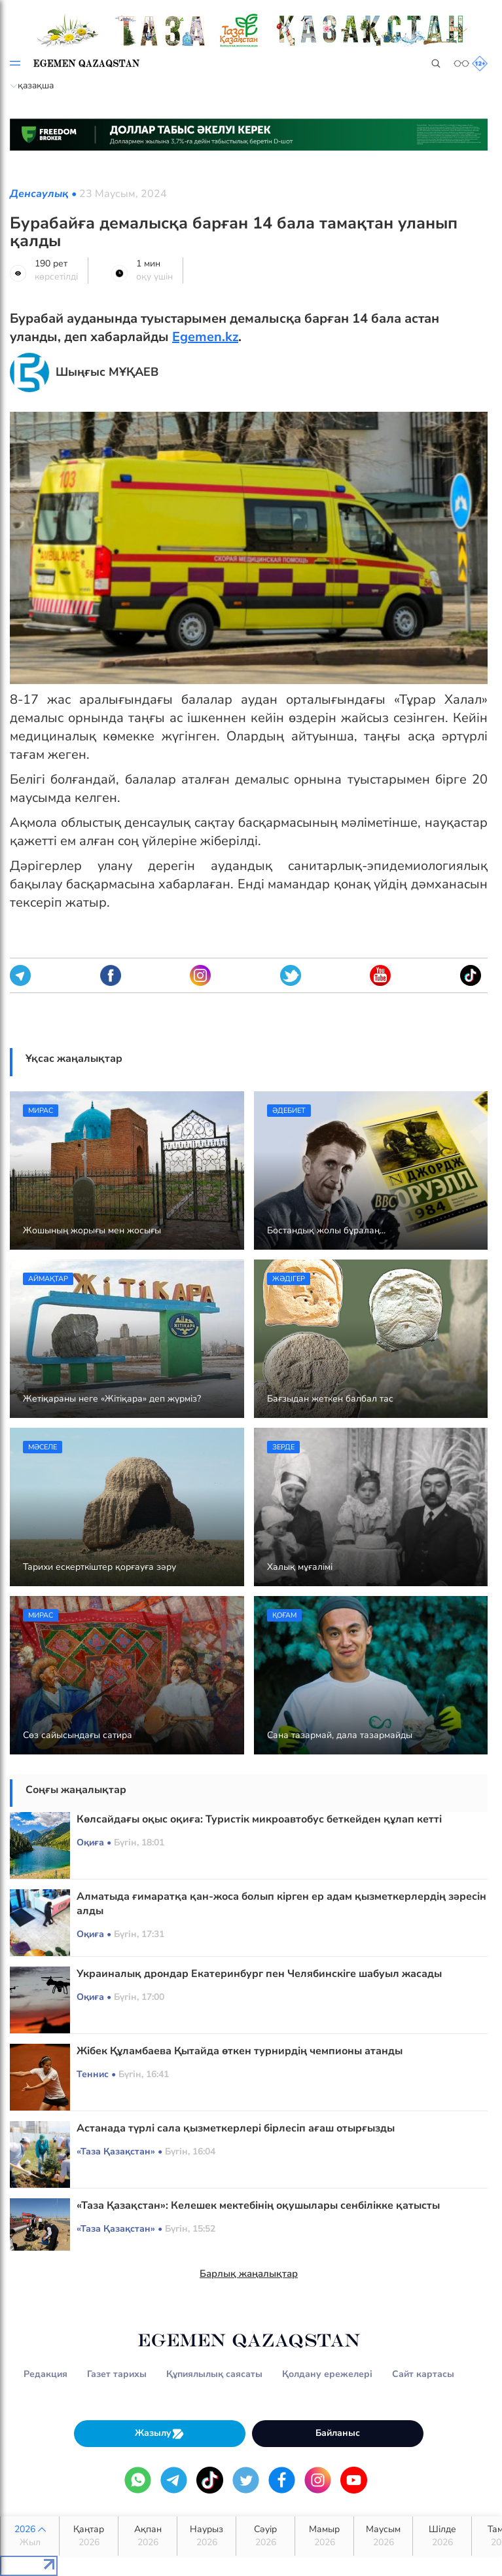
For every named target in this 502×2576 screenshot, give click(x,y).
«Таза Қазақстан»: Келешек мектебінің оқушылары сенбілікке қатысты (258, 2205)
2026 (29, 2536)
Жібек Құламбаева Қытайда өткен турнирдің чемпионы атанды (240, 2051)
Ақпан (147, 2536)
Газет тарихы (117, 2374)
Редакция (45, 2374)
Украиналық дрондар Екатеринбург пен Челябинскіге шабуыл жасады (259, 1974)
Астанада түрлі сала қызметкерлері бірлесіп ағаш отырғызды (236, 2128)
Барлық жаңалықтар (249, 2273)
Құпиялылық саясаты (214, 2374)
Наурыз (206, 2536)
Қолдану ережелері (327, 2374)
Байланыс (337, 2433)
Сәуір (265, 2536)
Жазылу (160, 2433)
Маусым (383, 2536)
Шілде (442, 2536)
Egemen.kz (205, 337)
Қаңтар (88, 2536)
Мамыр (324, 2536)
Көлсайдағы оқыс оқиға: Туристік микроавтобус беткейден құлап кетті (259, 1819)
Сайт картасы (423, 2374)
